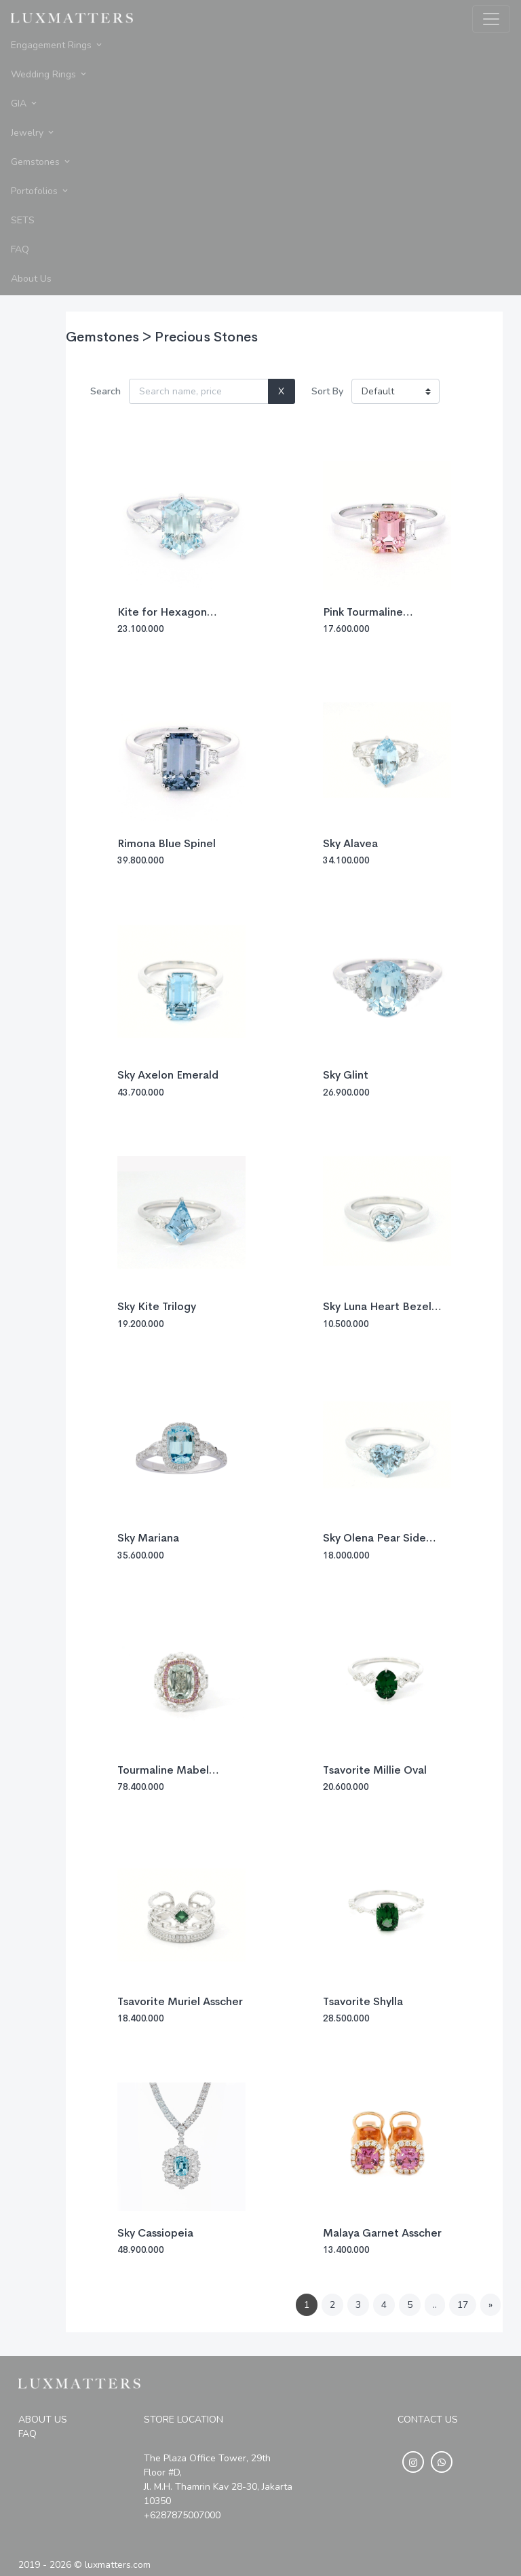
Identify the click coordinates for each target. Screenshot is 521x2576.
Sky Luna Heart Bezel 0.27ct (377, 1312)
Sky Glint (345, 1075)
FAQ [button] (20, 249)
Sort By (327, 391)
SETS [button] (23, 220)
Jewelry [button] (33, 132)
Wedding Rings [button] (49, 74)
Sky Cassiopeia (155, 2233)
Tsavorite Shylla (363, 2001)
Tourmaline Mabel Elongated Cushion (165, 1776)
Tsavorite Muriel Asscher (180, 2001)
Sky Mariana (148, 1538)
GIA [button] (25, 103)
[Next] (490, 2305)
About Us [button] (31, 278)
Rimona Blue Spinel (166, 843)
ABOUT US (42, 2419)
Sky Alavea (350, 843)
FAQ (27, 2433)
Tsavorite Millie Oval (375, 1770)
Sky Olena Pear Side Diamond (374, 1544)
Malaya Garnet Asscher (382, 2233)
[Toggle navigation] (491, 19)
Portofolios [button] (40, 191)
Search (105, 391)
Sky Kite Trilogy (156, 1306)
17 (462, 2304)
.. (435, 2304)
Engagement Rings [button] (57, 45)
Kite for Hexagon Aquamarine (162, 618)
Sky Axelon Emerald (167, 1075)
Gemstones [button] (41, 161)
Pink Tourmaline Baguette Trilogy (366, 618)
